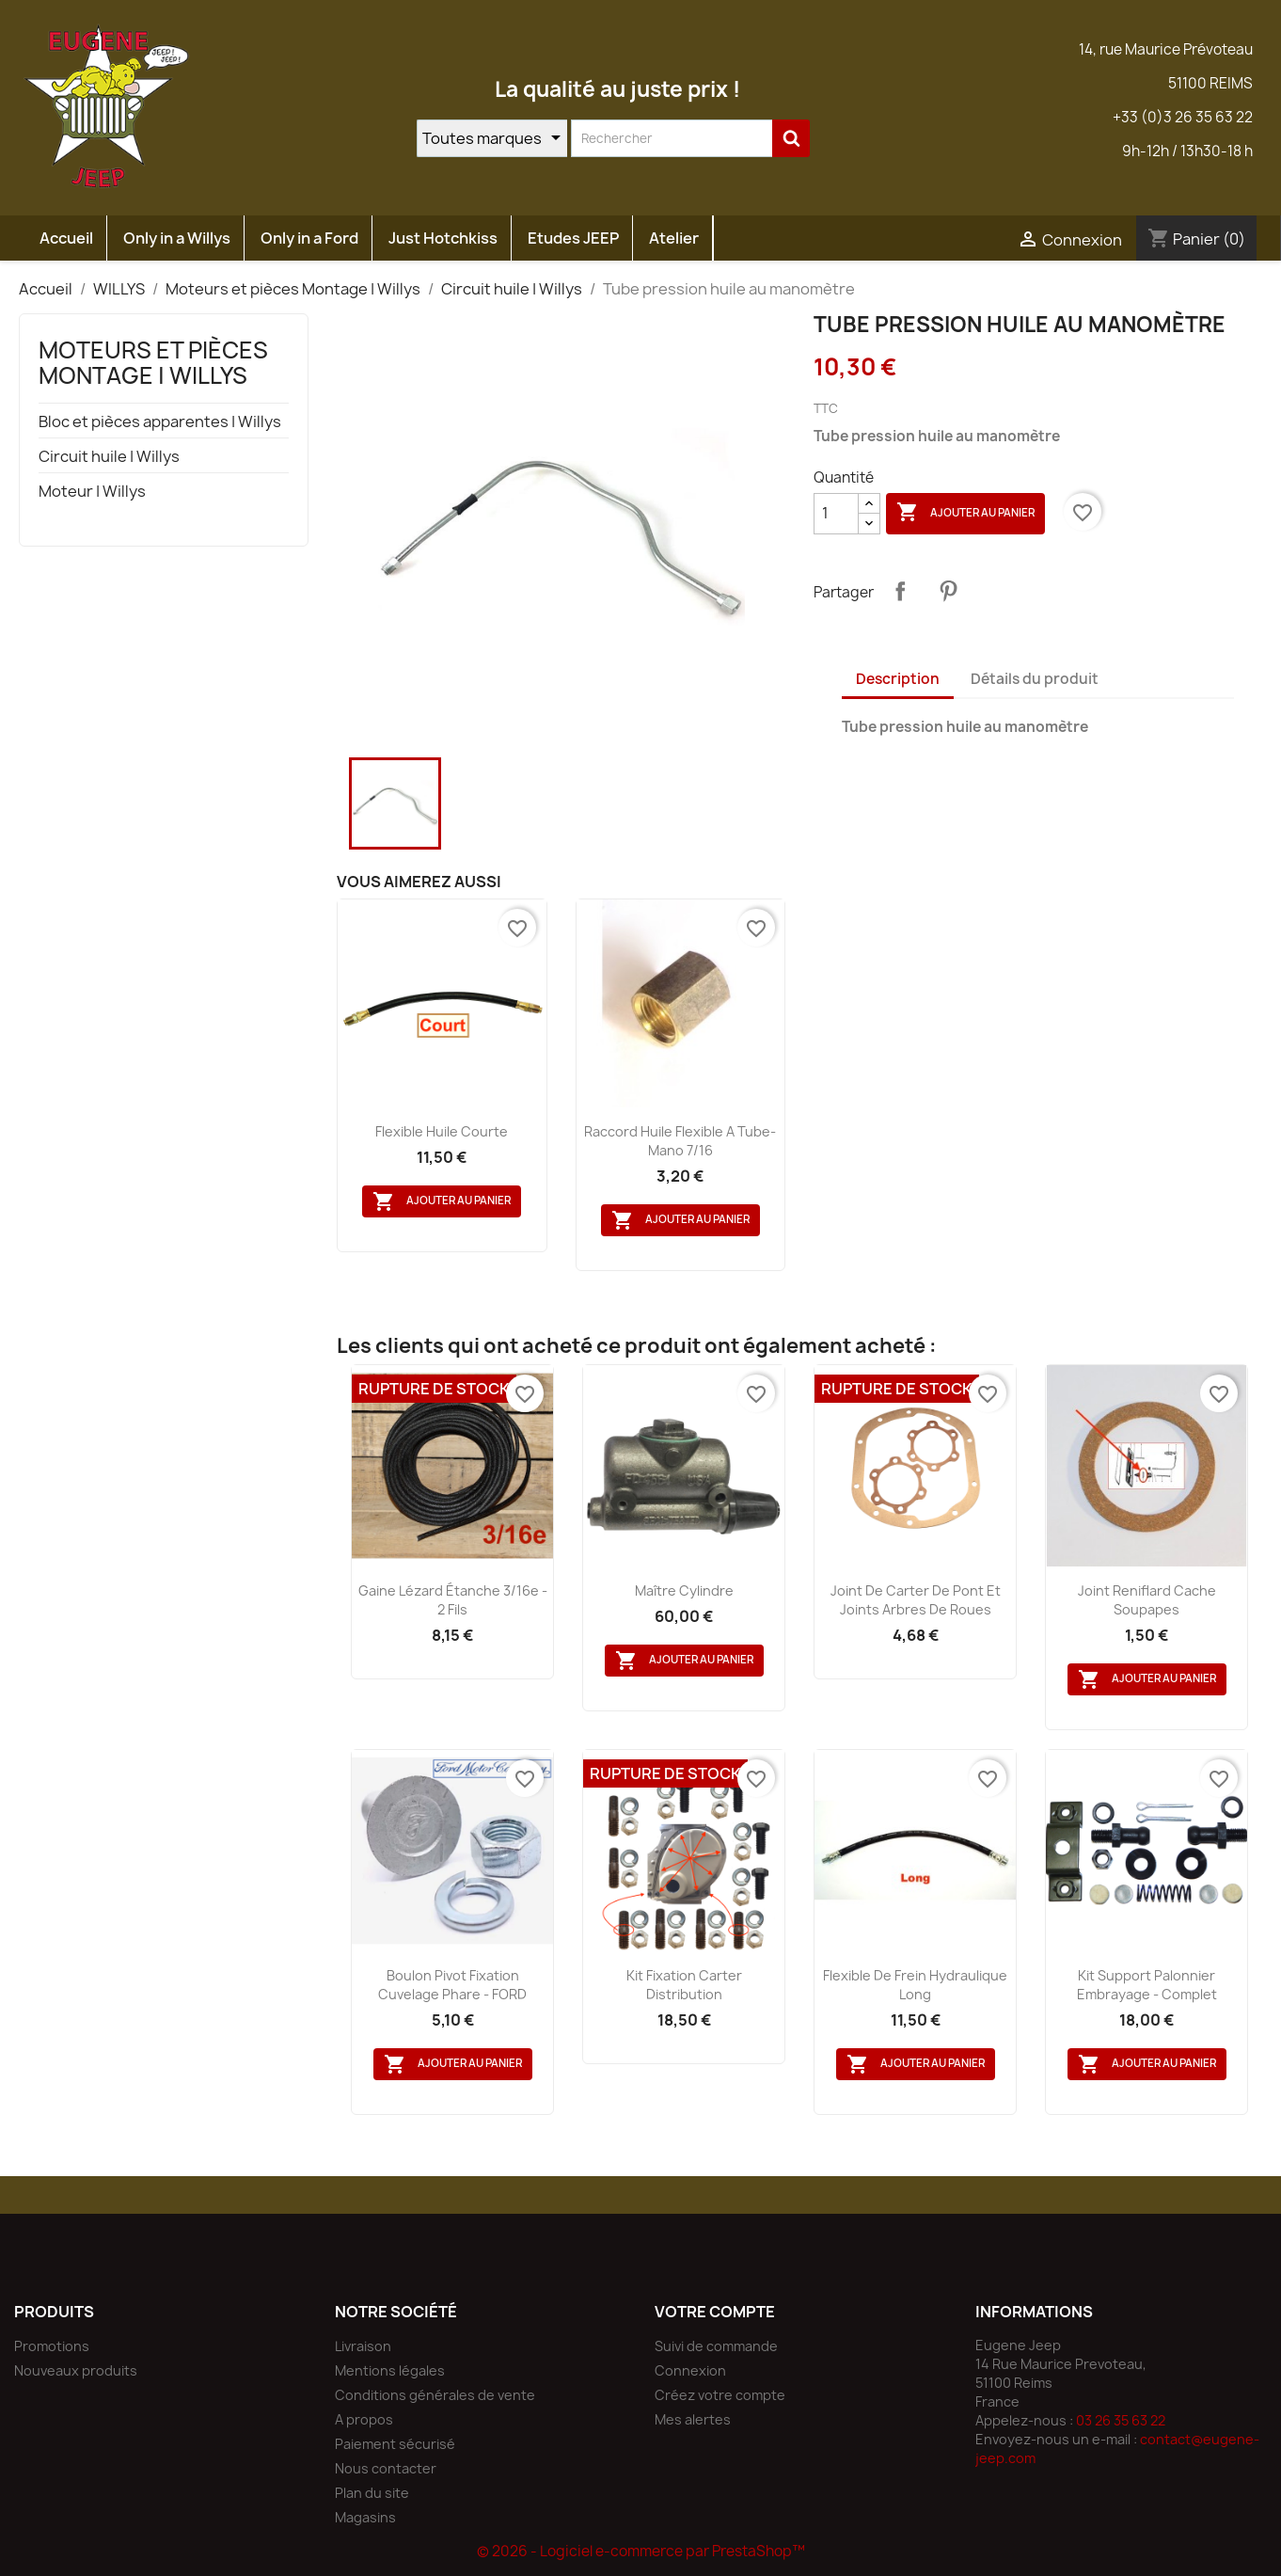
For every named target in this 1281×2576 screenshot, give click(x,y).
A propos (364, 2419)
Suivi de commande (716, 2346)
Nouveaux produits (75, 2370)
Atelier (674, 238)
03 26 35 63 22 (1120, 2420)
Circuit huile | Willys (109, 457)
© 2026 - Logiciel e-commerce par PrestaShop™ (641, 2551)
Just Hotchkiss (443, 238)
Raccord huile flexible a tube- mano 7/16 (680, 1140)
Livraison (363, 2346)
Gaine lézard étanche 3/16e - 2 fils (452, 1600)
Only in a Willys (176, 238)
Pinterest (948, 591)
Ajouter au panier (965, 513)
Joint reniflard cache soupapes (1147, 1600)
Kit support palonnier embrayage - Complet (1147, 1984)
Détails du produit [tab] (1035, 679)
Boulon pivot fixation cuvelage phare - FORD (452, 1984)
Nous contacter (385, 2468)
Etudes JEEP (573, 238)
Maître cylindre (684, 1590)
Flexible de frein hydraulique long (915, 1984)
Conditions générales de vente (435, 2395)
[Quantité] (836, 513)
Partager (900, 591)
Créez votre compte (720, 2395)
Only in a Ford (309, 238)
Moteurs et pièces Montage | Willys (153, 362)
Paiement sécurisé (395, 2444)
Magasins (365, 2517)
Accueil (66, 238)
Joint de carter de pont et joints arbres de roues (915, 1600)
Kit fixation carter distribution (684, 1984)
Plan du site (372, 2493)
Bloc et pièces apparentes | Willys (160, 422)
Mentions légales (390, 2370)
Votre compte (715, 2311)
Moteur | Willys (92, 491)
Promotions (51, 2346)
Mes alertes (693, 2419)
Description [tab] (898, 679)
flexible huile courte (441, 1131)
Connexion (690, 2370)
